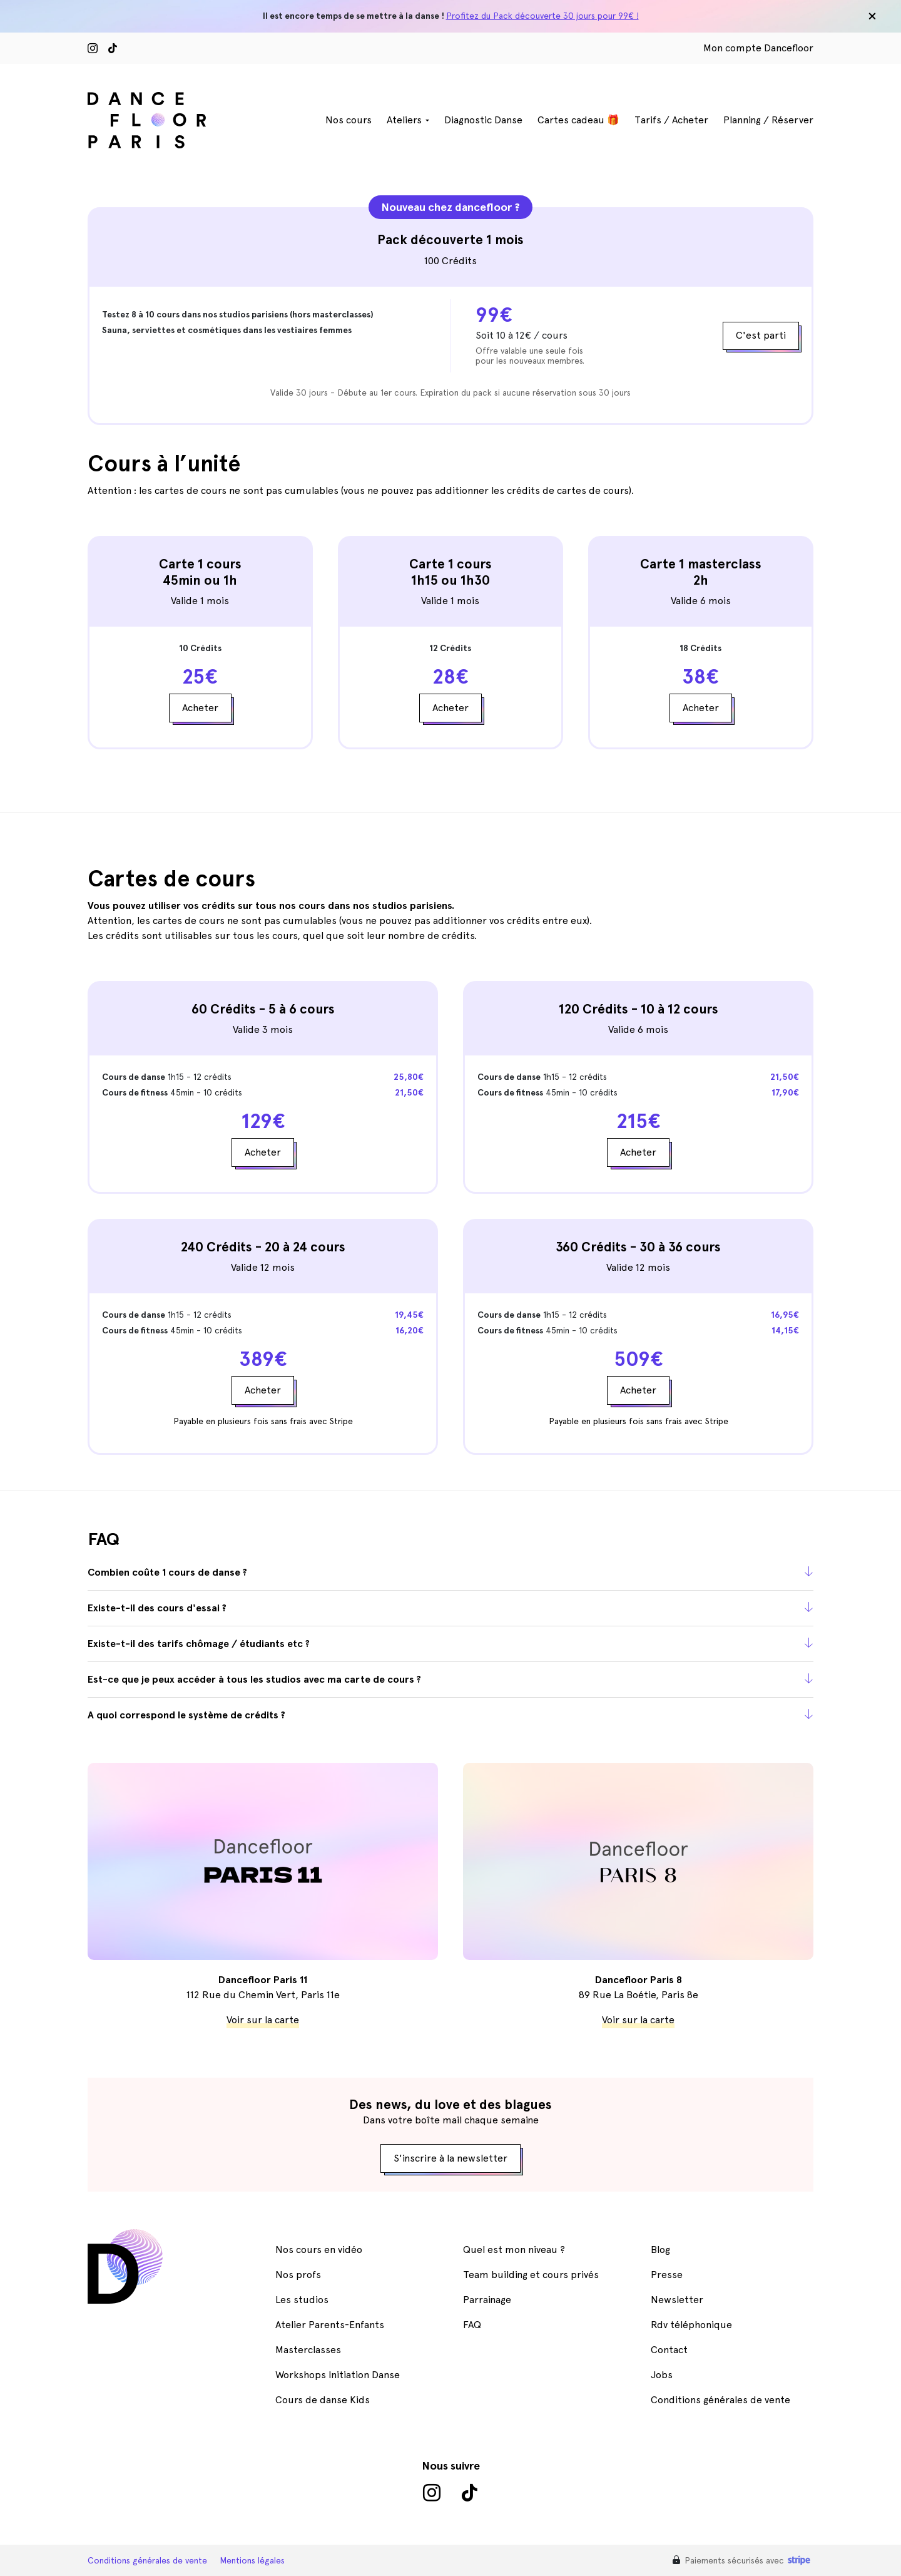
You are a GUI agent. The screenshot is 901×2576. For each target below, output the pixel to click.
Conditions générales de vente (720, 2400)
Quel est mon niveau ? (514, 2249)
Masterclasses (308, 2350)
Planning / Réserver (768, 120)
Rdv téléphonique (691, 2325)
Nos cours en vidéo (318, 2249)
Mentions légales (252, 2560)
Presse (667, 2275)
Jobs (662, 2375)
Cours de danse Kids (322, 2400)
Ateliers (404, 120)
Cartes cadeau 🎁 (578, 120)
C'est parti (761, 335)
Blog (660, 2249)
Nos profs (298, 2275)
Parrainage (487, 2300)
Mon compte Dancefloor (758, 48)
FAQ (472, 2325)
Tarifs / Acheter (671, 120)
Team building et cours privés (531, 2275)
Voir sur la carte (263, 2020)
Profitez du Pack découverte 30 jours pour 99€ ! (542, 16)
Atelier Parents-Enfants (329, 2325)
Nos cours (348, 120)
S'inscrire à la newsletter (450, 2158)
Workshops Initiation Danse (337, 2375)
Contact (669, 2350)
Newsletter (677, 2300)
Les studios (301, 2300)
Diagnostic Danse (483, 120)
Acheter (200, 708)
